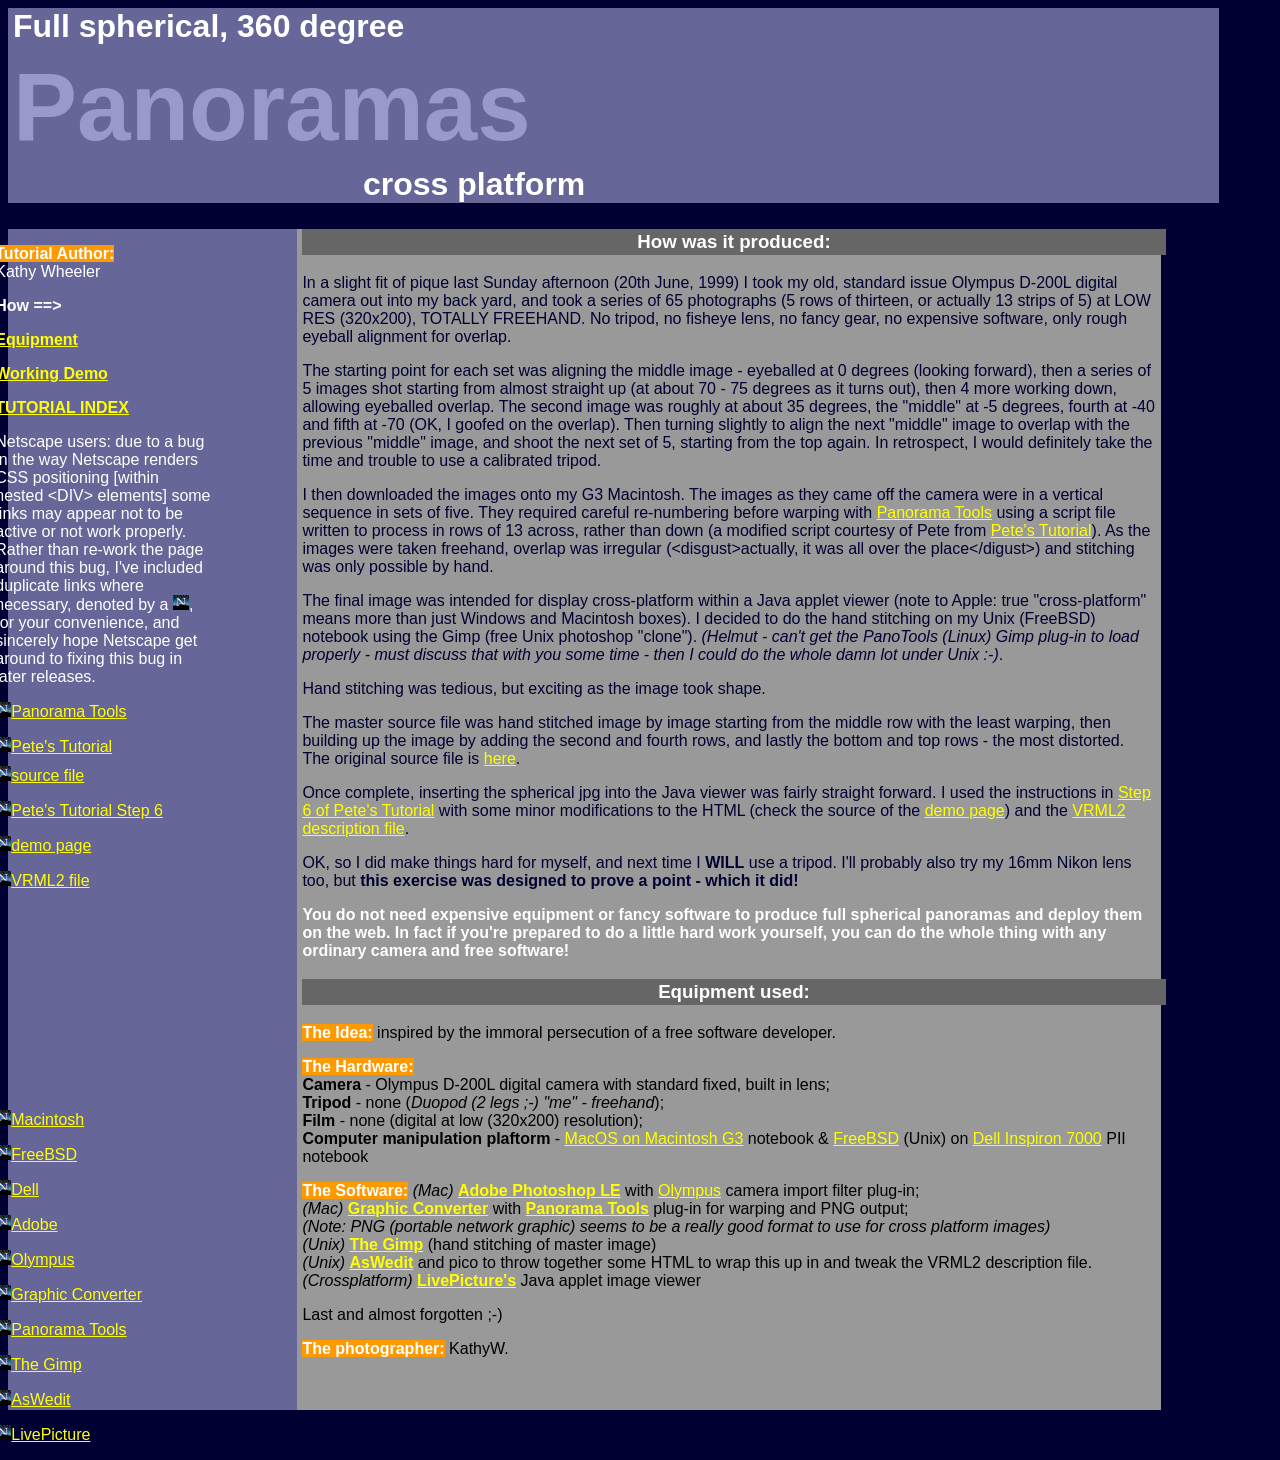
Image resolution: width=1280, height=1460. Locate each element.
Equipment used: (734, 991)
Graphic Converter (418, 1208)
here (500, 758)
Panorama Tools (934, 512)
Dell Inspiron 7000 (1037, 1138)
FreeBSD (866, 1138)
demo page (965, 810)
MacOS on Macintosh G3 (654, 1138)
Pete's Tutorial (1041, 530)
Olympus (689, 1190)
